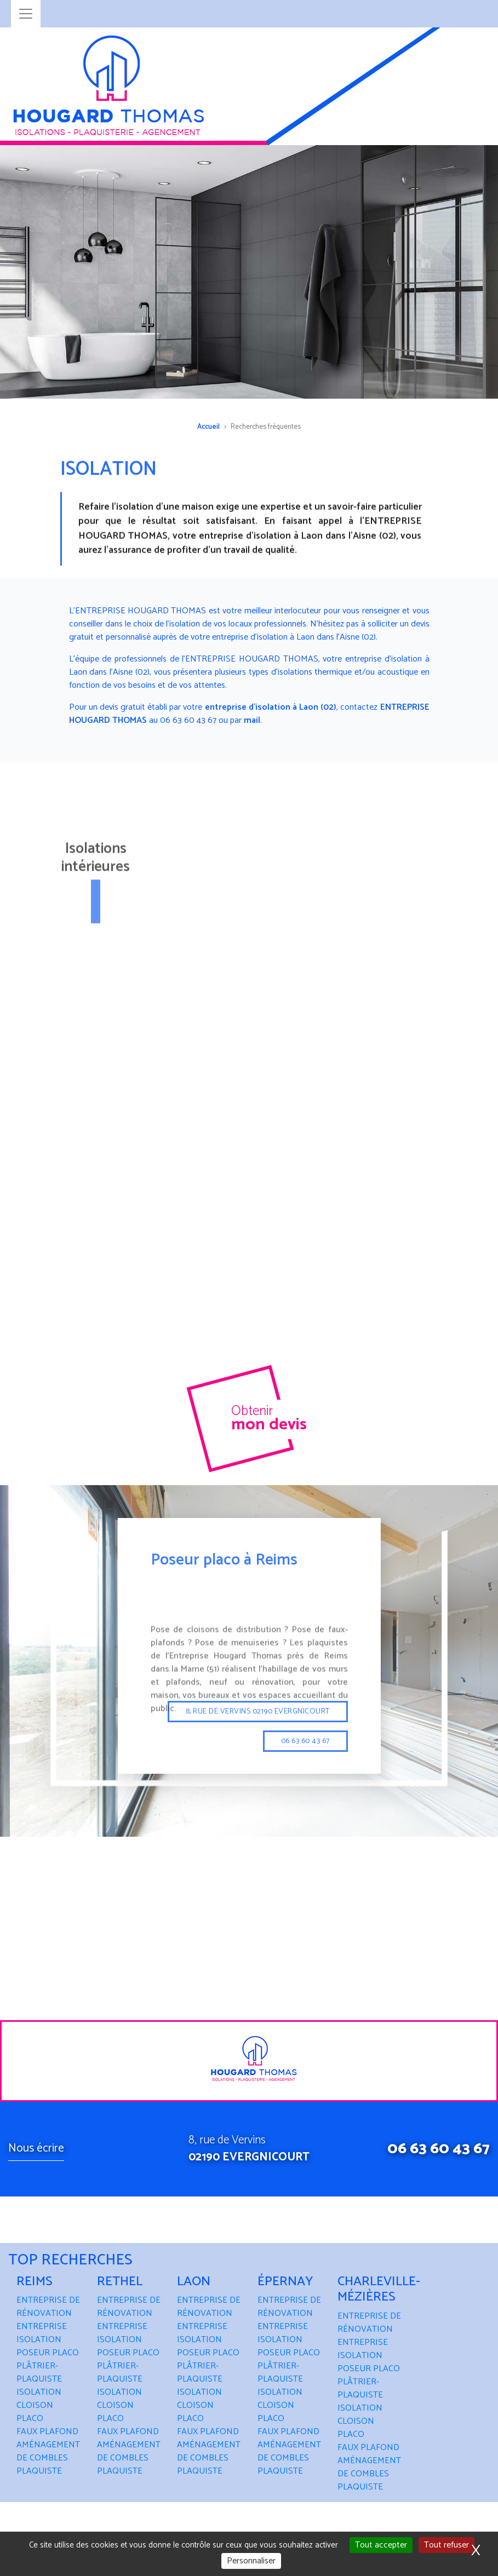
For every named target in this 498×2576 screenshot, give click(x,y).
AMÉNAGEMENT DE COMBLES (48, 2451)
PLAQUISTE (39, 2471)
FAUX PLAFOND (47, 2431)
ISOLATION (38, 2392)
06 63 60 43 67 (438, 2148)
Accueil (208, 427)
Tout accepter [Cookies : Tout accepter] (381, 2545)
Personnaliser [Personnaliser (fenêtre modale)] (251, 2561)
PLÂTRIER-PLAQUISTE (39, 2373)
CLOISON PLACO (34, 2412)
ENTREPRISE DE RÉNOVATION (48, 2307)
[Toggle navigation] (26, 13)
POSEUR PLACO (47, 2352)
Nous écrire (36, 2148)
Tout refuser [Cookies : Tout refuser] (446, 2545)
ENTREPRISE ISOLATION (41, 2333)
